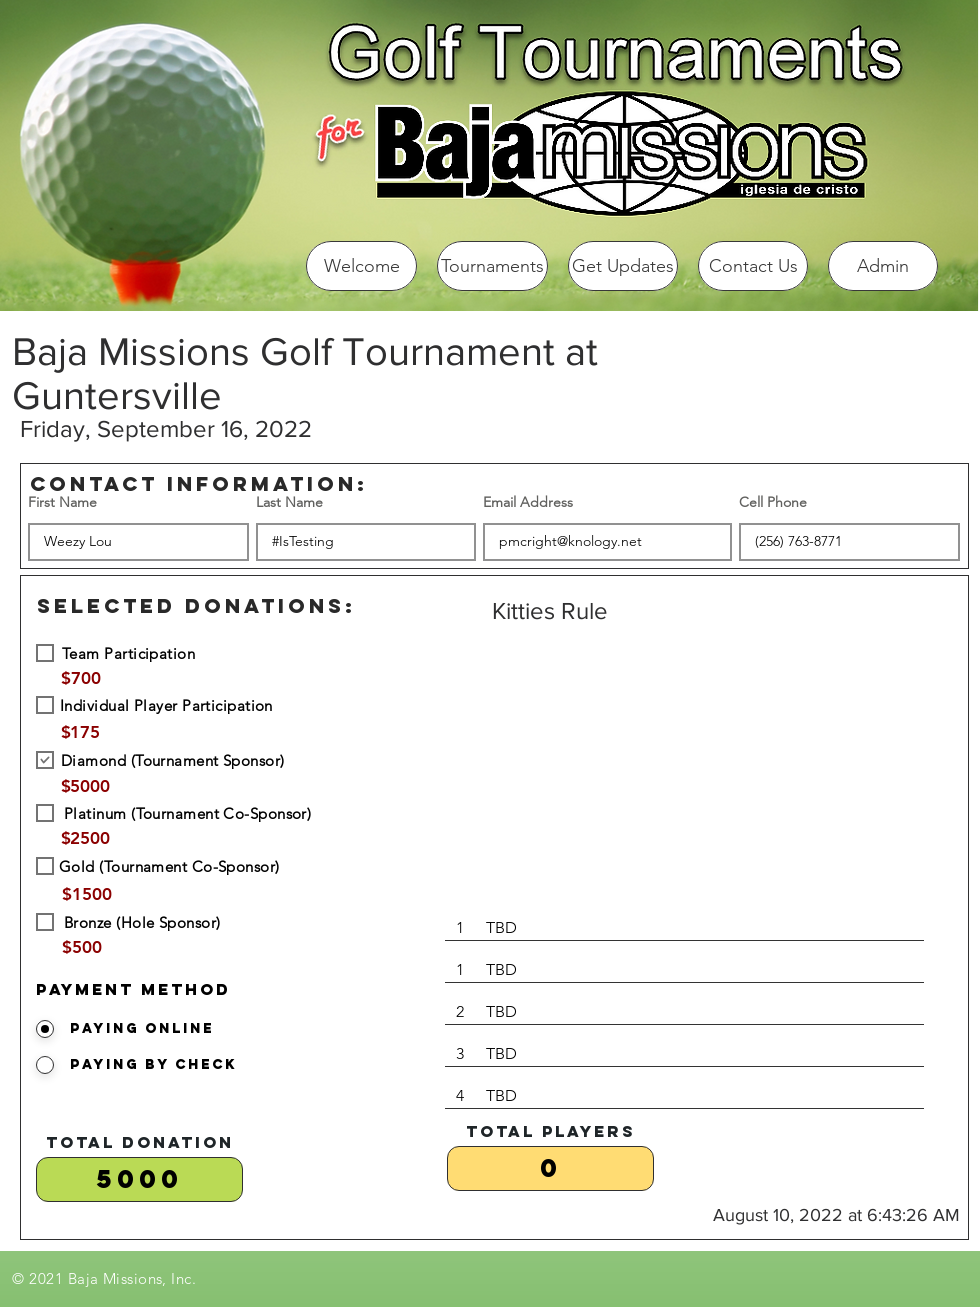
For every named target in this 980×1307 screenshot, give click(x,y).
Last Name (289, 502)
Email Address (528, 502)
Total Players (551, 1131)
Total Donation (140, 1142)
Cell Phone (773, 502)
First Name (62, 502)
